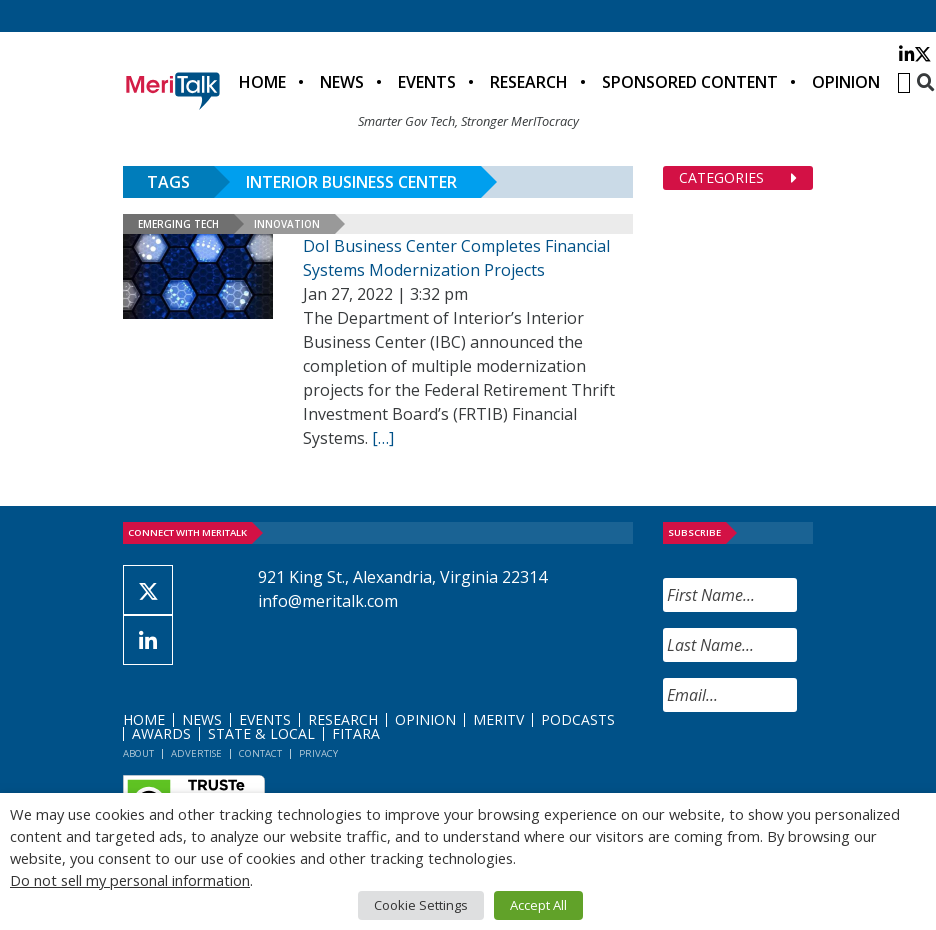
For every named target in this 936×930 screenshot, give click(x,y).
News (342, 82)
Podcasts (578, 719)
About (138, 753)
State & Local (261, 733)
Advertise (196, 753)
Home (262, 82)
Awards (161, 733)
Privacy (318, 753)
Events (427, 82)
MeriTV (498, 719)
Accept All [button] (538, 905)
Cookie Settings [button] (421, 905)
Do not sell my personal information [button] (130, 880)
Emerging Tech (178, 224)
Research (529, 82)
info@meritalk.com (328, 601)
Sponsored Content (690, 82)
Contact (260, 753)
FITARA (356, 733)
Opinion (846, 82)
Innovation (287, 224)
